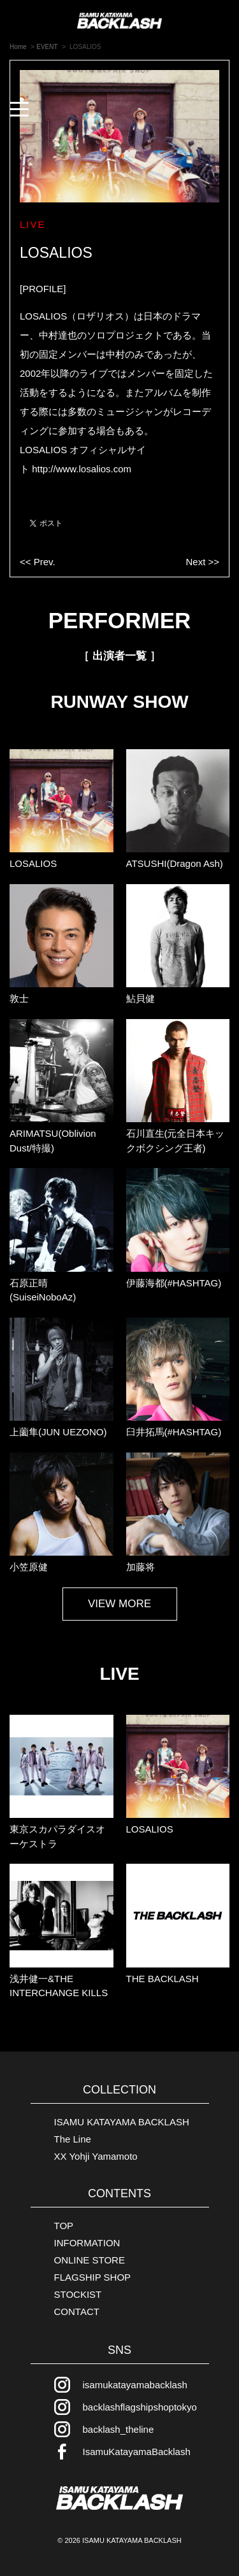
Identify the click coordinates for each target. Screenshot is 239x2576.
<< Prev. (37, 561)
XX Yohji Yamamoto (96, 2156)
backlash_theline (118, 2429)
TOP (64, 2225)
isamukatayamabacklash (135, 2384)
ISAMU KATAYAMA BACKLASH (121, 2121)
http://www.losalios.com (81, 468)
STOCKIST (78, 2294)
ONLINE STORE (89, 2260)
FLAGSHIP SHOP (92, 2277)
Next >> (202, 561)
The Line (72, 2139)
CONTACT (76, 2311)
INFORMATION (87, 2242)
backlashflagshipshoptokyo (140, 2407)
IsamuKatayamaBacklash (137, 2451)
